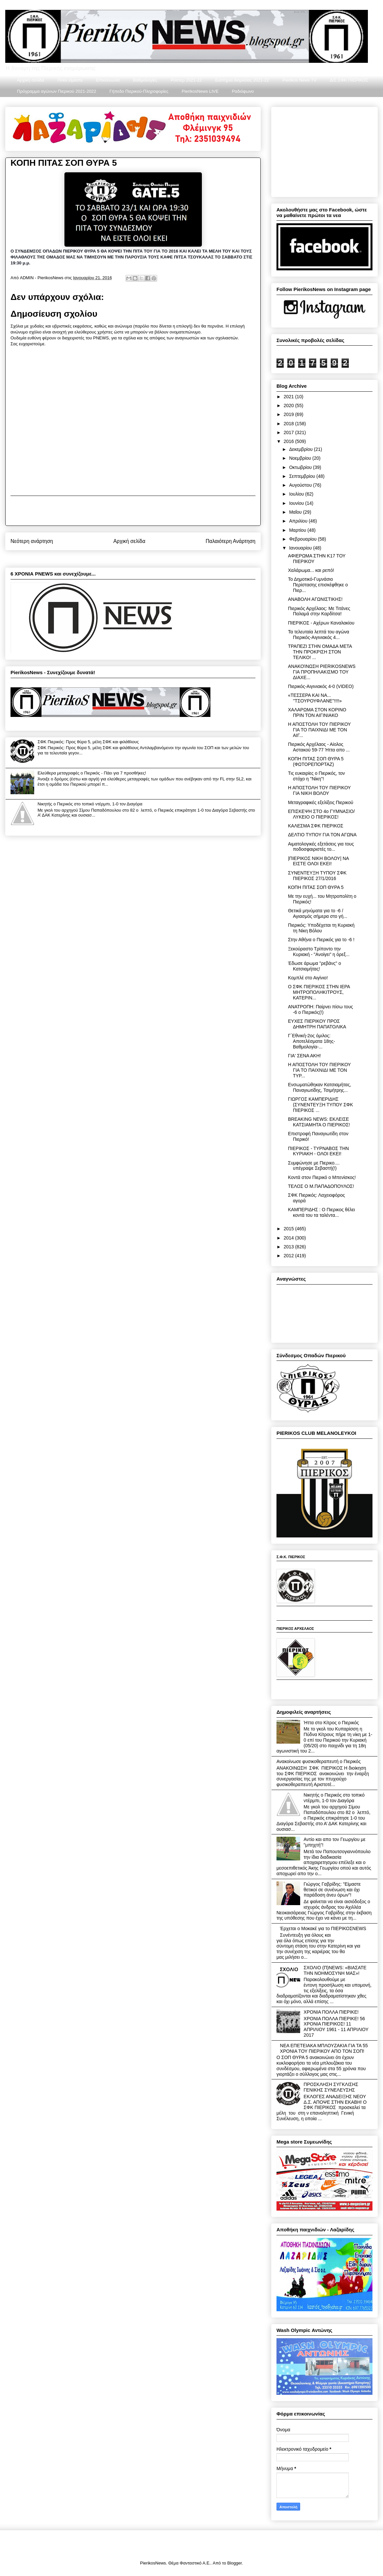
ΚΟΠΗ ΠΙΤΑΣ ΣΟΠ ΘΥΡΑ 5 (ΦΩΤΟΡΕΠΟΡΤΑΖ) (316, 761)
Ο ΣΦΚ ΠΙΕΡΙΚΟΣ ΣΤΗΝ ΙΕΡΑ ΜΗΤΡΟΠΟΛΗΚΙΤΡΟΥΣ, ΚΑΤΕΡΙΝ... (319, 992)
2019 (289, 414)
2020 (289, 405)
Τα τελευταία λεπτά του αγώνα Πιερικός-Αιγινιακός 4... (318, 634)
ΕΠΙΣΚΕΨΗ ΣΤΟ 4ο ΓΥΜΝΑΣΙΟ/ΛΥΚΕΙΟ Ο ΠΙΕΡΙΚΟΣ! (321, 814)
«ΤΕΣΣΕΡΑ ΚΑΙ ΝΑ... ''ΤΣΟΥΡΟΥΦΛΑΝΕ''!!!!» (315, 698)
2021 (289, 396)
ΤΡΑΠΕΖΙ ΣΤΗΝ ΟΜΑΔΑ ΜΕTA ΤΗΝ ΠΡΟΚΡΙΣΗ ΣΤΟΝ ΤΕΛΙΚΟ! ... (320, 652)
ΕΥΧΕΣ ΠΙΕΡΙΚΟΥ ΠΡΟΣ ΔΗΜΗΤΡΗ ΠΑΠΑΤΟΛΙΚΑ (317, 1023)
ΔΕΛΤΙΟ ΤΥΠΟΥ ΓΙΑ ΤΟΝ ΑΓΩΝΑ (322, 834)
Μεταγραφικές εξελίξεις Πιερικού (320, 802)
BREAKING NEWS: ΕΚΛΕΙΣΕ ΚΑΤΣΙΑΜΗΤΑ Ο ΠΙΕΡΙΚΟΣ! (319, 1121)
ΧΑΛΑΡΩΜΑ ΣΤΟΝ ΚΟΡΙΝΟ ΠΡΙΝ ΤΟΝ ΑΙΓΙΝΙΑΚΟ (317, 712)
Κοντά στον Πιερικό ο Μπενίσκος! (322, 1177)
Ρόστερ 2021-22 (186, 80)
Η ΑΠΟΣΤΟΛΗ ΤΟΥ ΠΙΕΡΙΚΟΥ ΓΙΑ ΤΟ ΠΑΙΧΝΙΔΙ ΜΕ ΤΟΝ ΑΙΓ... (319, 730)
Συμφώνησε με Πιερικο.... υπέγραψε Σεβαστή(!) (314, 1165)
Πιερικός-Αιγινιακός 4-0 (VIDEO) (321, 686)
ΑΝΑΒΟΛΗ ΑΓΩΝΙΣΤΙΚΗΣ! (315, 599)
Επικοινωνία (108, 80)
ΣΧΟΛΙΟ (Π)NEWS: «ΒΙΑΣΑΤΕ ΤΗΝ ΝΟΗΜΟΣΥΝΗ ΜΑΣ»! (335, 1970)
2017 (289, 432)
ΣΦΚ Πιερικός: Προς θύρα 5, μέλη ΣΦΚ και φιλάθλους (88, 741)
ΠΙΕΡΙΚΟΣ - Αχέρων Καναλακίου (321, 623)
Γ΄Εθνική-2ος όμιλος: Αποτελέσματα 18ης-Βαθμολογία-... (311, 1041)
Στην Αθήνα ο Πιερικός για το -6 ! (321, 939)
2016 (289, 441)
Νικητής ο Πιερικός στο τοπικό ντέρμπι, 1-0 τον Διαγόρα (89, 803)
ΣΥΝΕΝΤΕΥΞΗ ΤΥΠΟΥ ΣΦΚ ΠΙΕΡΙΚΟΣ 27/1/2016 (317, 875)
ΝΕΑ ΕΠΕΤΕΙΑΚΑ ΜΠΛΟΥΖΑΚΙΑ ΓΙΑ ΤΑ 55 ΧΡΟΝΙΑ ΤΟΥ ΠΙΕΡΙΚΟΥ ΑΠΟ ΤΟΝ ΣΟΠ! (324, 2048)
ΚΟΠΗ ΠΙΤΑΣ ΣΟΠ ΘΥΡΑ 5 (316, 887)
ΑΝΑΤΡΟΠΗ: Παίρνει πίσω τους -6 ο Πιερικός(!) (320, 1009)
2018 (289, 423)
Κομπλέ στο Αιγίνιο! (308, 977)
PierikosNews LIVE (200, 91)
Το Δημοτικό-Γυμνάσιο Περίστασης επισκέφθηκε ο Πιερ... (318, 585)
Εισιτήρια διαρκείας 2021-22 (242, 80)
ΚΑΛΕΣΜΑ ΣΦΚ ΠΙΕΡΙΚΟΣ (315, 825)
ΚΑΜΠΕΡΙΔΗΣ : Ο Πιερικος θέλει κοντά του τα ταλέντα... (321, 1212)
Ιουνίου (297, 503)
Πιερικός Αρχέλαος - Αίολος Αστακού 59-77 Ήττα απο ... (319, 747)
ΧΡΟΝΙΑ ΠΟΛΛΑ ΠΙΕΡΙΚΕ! (331, 2012)
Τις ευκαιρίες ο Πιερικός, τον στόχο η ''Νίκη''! (316, 776)
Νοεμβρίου (300, 458)
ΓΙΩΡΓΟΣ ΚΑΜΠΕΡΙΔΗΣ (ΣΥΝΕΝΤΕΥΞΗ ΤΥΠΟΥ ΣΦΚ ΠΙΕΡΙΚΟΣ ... (320, 1104)
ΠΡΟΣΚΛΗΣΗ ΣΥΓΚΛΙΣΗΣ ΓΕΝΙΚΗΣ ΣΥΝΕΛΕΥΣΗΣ (331, 2087)
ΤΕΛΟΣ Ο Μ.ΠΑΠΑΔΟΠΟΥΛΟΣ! (321, 1186)
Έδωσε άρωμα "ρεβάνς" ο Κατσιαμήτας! (314, 966)
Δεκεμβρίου (301, 449)
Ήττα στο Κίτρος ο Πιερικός (331, 1722)
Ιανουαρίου (301, 548)
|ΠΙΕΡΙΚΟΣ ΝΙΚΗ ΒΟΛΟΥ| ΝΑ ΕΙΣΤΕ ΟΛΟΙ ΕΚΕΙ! (318, 861)
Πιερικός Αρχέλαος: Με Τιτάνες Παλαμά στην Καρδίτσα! (319, 611)
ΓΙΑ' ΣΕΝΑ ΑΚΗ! (304, 1055)
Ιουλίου (297, 494)
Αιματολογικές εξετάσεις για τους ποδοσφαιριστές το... (321, 846)
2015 (289, 1228)
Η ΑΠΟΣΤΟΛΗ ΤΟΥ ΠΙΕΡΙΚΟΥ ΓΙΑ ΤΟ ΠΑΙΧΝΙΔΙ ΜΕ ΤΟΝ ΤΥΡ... (319, 1070)
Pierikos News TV (299, 80)
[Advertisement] (133, 511)
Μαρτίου (298, 530)
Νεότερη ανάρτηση (32, 541)
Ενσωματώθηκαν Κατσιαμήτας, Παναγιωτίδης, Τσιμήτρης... (319, 1087)
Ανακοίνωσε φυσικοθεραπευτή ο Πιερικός (318, 1761)
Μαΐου (296, 512)
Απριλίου (299, 521)
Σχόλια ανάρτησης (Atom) (145, 557)
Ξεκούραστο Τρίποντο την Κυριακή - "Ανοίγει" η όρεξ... (318, 951)
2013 (289, 1246)
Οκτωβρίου (301, 467)
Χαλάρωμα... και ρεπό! (311, 570)
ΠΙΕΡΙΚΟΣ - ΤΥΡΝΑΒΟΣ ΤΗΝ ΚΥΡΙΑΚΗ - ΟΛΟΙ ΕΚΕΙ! (318, 1151)
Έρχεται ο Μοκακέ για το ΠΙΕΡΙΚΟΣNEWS (323, 1928)
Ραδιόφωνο (243, 91)
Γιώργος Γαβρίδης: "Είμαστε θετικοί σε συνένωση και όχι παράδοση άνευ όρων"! (332, 1889)
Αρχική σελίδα (30, 80)
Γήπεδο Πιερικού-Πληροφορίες (138, 91)
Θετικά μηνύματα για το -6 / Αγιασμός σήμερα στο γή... (317, 913)
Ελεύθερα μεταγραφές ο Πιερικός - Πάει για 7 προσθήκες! (91, 773)
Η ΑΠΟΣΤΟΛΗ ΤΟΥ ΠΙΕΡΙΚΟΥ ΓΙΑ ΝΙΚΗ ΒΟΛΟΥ (319, 790)
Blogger (234, 2563)
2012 (289, 1255)
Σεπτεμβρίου (302, 476)
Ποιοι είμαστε (70, 80)
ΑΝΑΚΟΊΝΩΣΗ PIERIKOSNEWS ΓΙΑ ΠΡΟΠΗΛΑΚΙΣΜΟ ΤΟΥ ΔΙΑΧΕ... (321, 672)
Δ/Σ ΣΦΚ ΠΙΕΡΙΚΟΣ (349, 80)
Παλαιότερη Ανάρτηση (230, 541)
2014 (289, 1237)
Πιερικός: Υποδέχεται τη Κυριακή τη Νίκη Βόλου (321, 927)
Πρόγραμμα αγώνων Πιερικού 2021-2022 (56, 91)
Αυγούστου (301, 485)
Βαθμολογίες (145, 80)
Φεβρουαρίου (303, 539)
